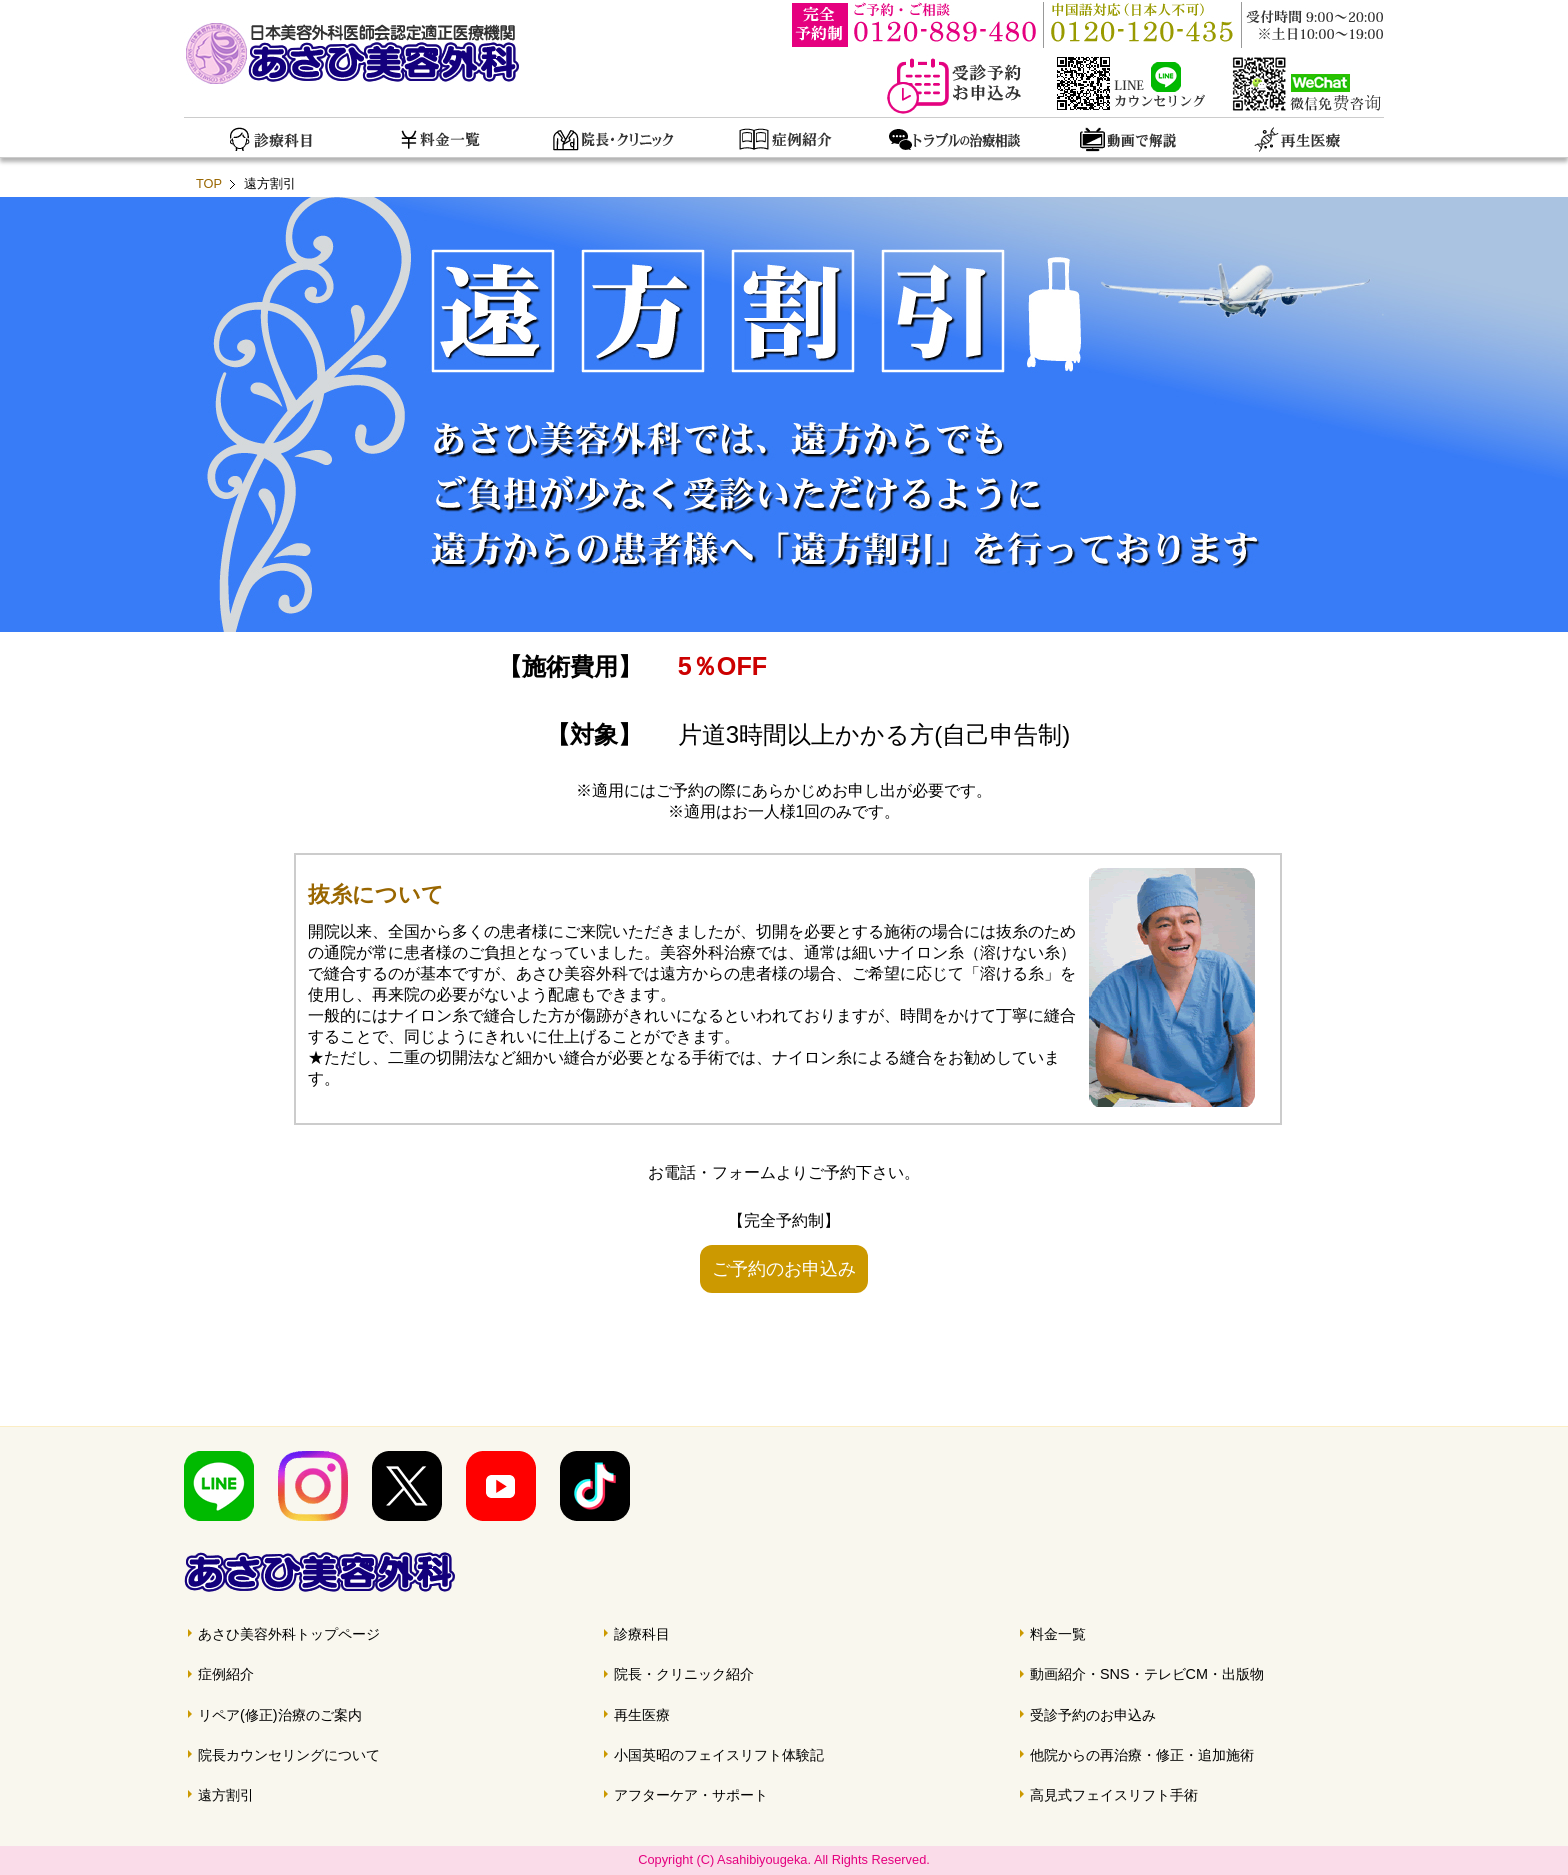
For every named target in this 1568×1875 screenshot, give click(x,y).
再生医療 (642, 1715)
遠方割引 (226, 1795)
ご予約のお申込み (784, 1269)
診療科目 (642, 1634)
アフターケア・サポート (691, 1795)
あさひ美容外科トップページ (289, 1634)
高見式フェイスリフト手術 (1114, 1795)
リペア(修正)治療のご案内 (280, 1715)
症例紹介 (226, 1674)
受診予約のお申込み (1093, 1715)
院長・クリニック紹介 (684, 1674)
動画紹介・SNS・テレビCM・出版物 (1147, 1674)
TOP (209, 183)
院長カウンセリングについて (289, 1755)
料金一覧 (1058, 1634)
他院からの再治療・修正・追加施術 (1142, 1755)
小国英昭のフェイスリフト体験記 (719, 1755)
